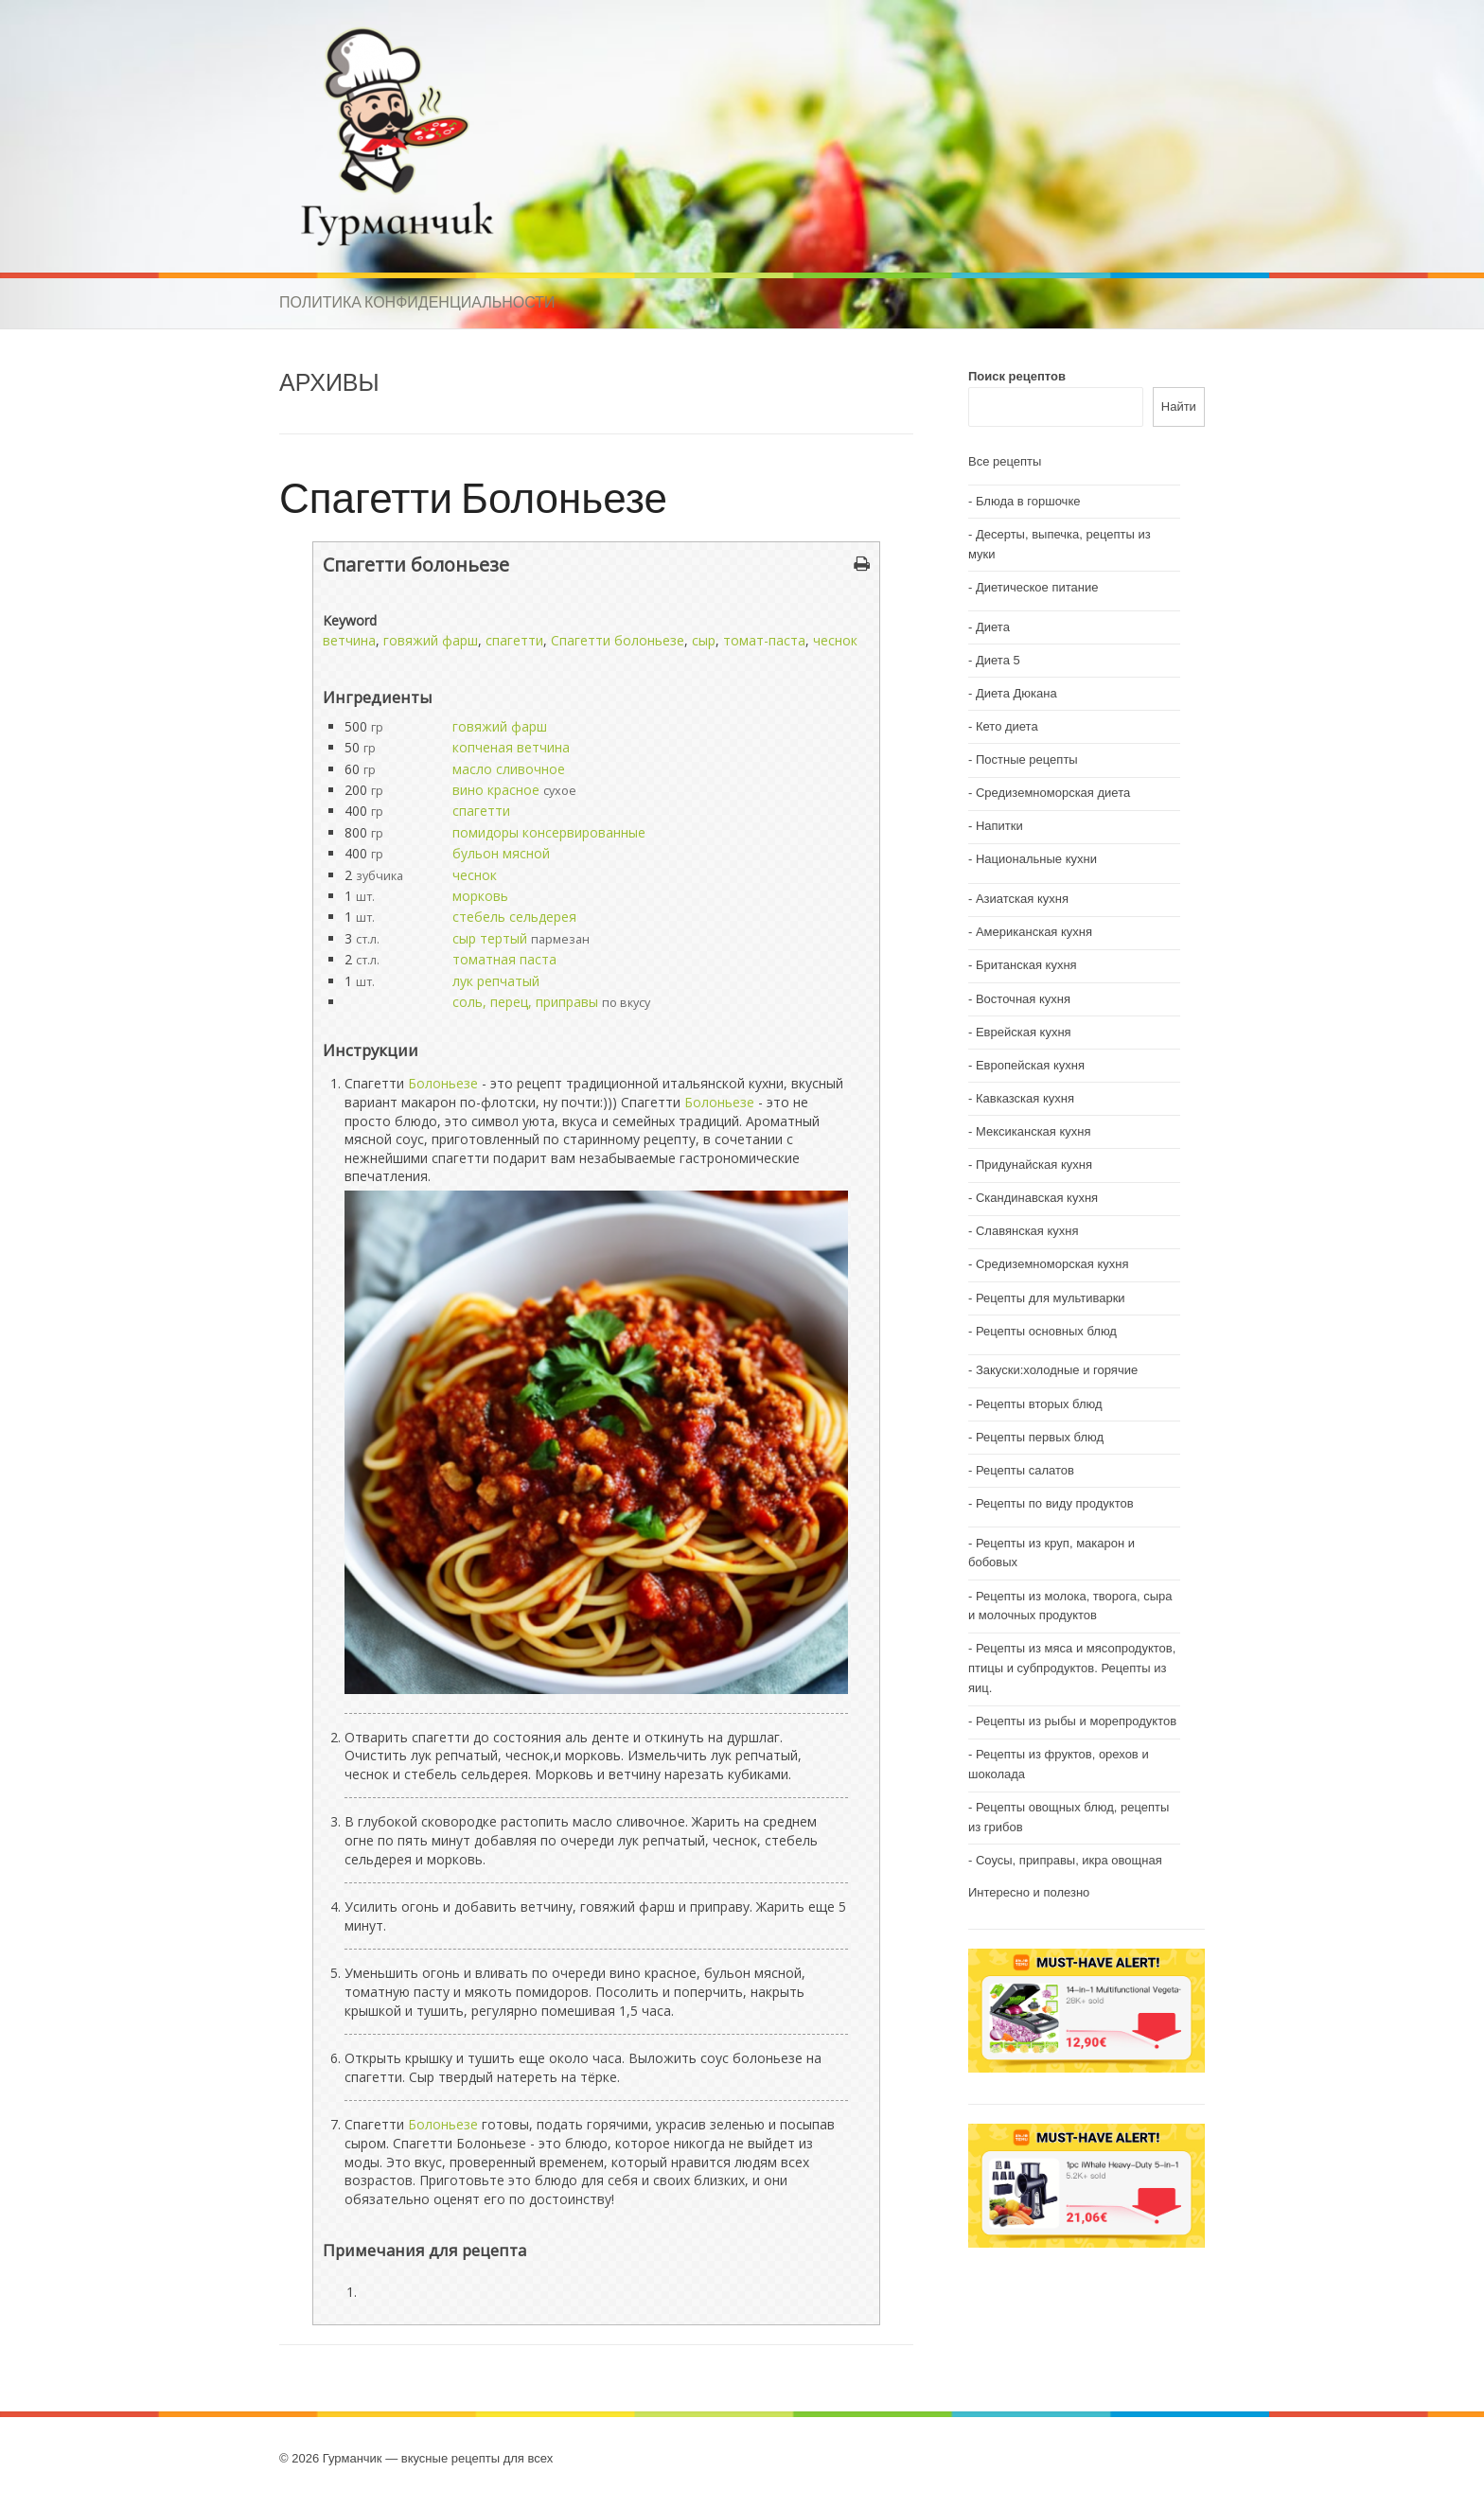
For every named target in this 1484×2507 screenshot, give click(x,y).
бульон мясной (501, 853)
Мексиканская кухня (1033, 1131)
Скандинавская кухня (1037, 1198)
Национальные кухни (1036, 859)
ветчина (349, 640)
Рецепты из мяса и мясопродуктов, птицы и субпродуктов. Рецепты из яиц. (1071, 1668)
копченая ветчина (511, 747)
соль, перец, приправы (525, 1002)
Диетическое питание (1037, 587)
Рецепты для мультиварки (1050, 1298)
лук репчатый (495, 981)
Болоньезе (443, 1083)
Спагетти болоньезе (617, 640)
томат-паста (764, 640)
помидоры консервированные (548, 832)
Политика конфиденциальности (417, 301)
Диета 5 (998, 660)
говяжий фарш (430, 640)
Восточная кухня (1023, 999)
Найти (1178, 406)
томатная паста (504, 959)
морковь (480, 896)
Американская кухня (1034, 932)
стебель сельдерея (514, 917)
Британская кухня (1026, 965)
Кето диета (1007, 726)
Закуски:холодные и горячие (1057, 1370)
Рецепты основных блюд (1046, 1331)
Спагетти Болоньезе (473, 496)
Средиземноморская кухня (1052, 1264)
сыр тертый (489, 938)
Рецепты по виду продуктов (1055, 1503)
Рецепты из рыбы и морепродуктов (1076, 1721)
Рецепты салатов (1025, 1470)
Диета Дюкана (1016, 693)
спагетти (514, 640)
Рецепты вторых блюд (1039, 1404)
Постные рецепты (1027, 759)
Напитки (999, 826)
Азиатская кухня (1022, 899)
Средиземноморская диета (1053, 793)
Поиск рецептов (1017, 376)
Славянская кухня (1027, 1231)
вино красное (495, 790)
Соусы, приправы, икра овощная (1069, 1860)
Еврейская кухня (1023, 1032)
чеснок (835, 640)
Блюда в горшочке (1028, 501)
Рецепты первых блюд (1040, 1437)
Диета (993, 627)
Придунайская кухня (1034, 1164)
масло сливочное (508, 769)
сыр (704, 640)
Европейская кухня (1030, 1065)
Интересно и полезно (1028, 1892)
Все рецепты (1004, 461)
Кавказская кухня (1025, 1098)
